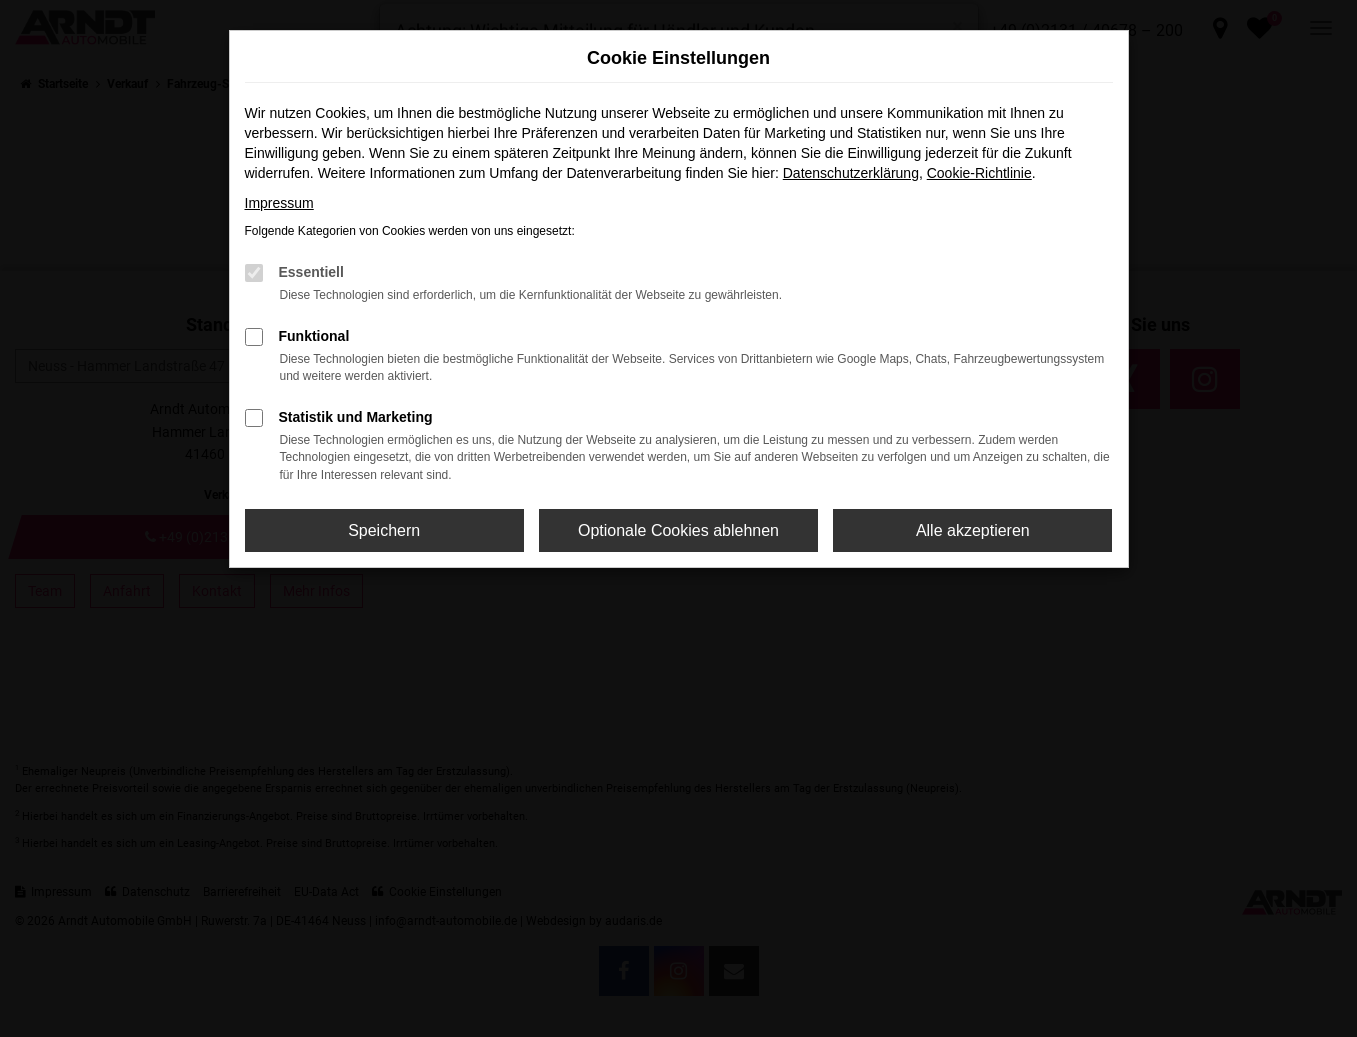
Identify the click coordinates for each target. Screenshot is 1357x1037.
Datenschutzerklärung (851, 173)
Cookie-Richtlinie (979, 173)
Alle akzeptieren (973, 530)
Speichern (384, 530)
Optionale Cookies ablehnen (678, 530)
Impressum (279, 203)
